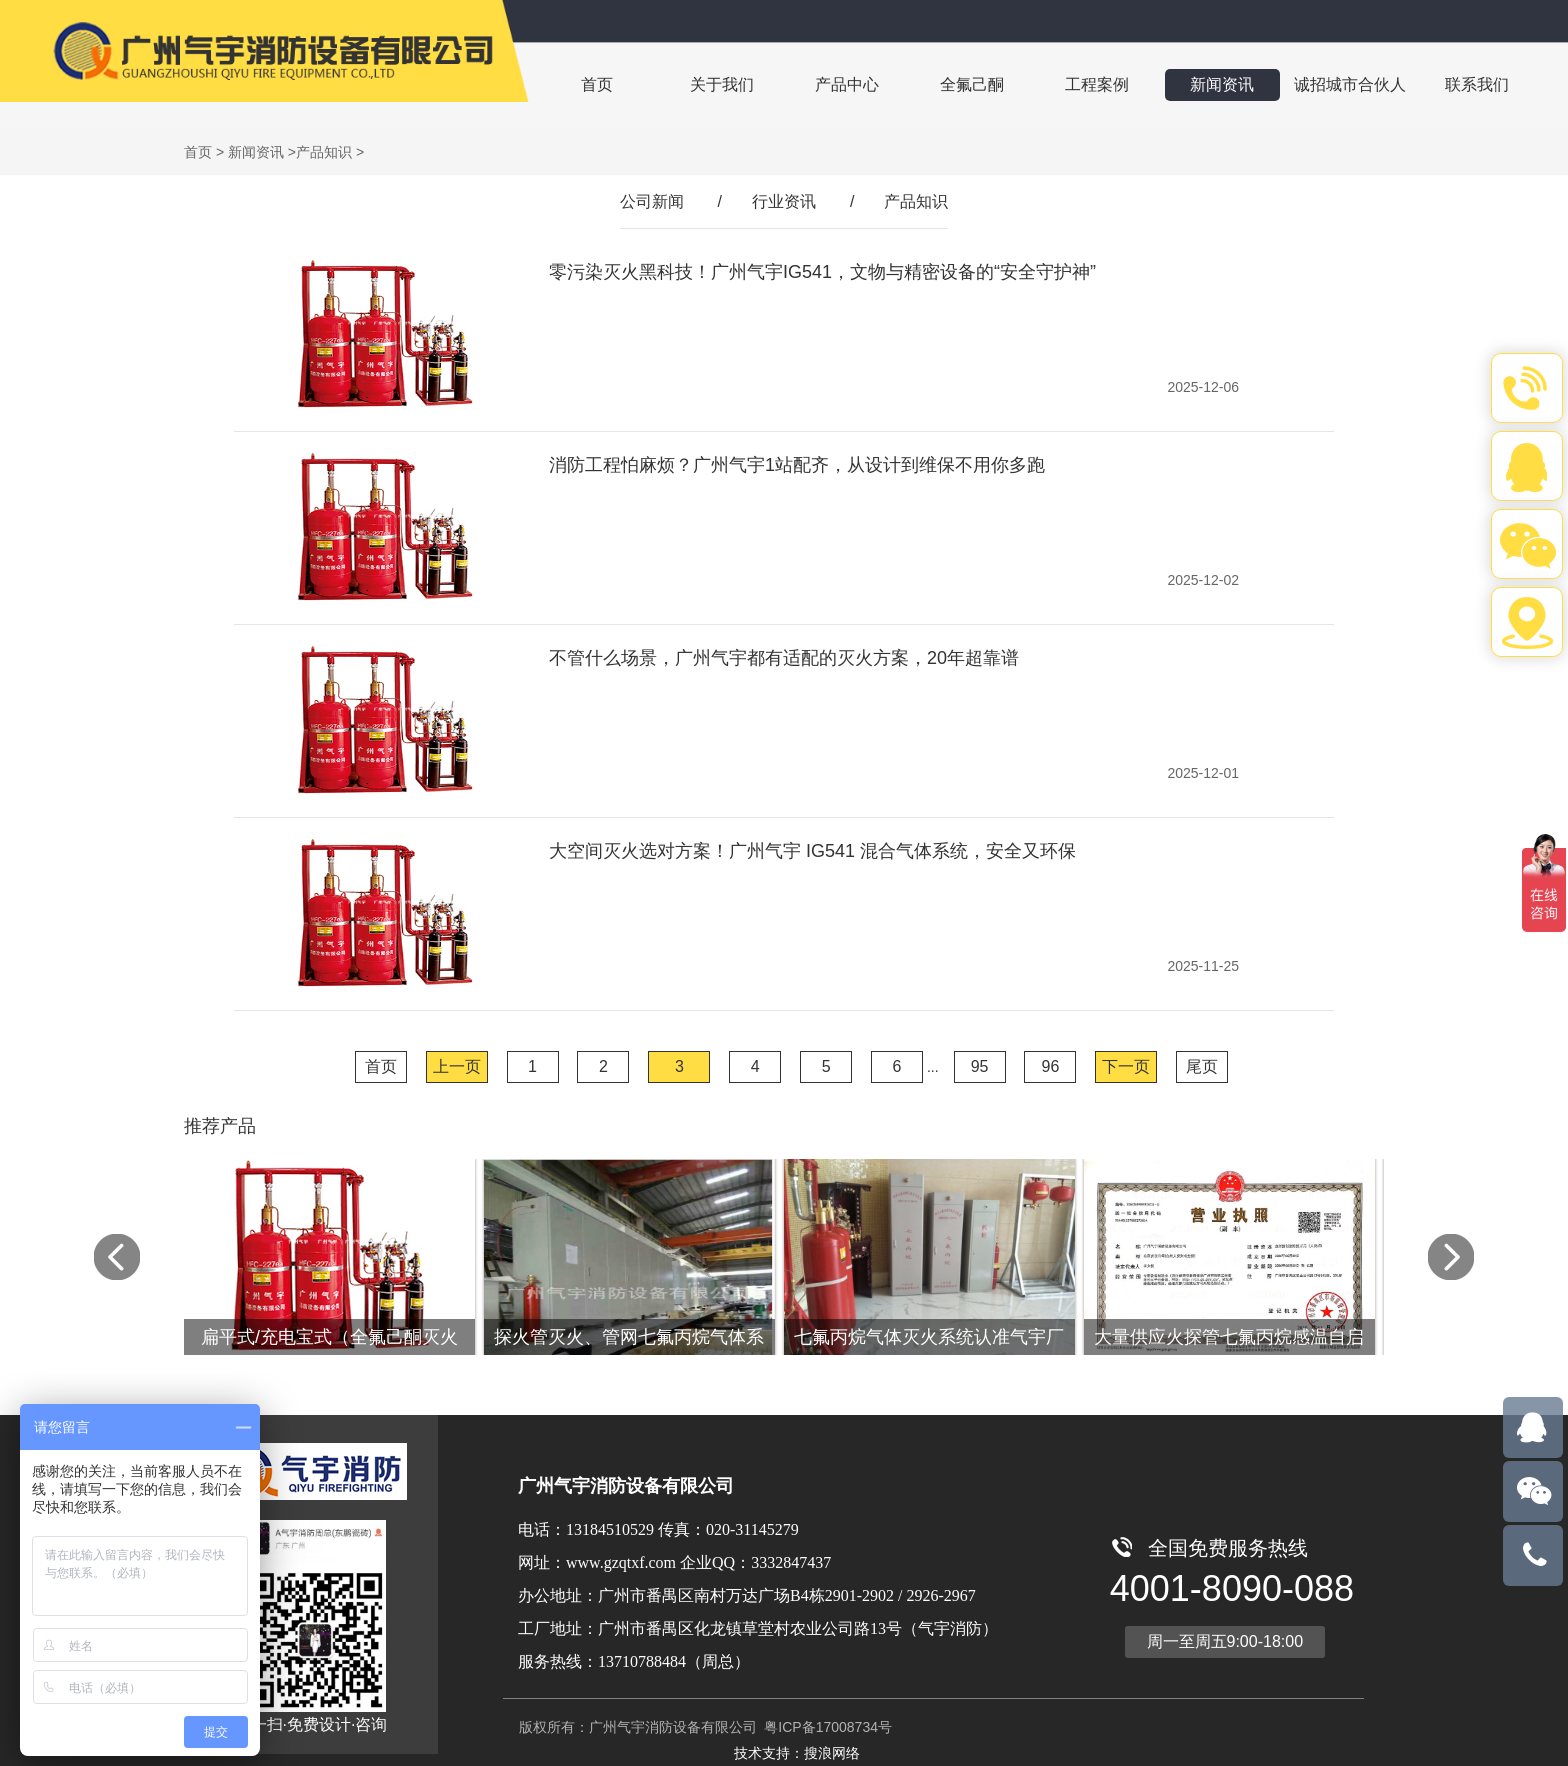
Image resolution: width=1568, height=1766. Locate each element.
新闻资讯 (1206, 84)
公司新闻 (652, 201)
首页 (596, 84)
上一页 (457, 1066)
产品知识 (324, 152)
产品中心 (840, 84)
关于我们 (718, 84)
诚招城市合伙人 (1332, 84)
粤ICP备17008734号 (826, 1727)
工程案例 (1084, 84)
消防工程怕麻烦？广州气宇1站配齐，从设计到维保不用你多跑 (797, 465)
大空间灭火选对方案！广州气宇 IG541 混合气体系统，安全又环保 (812, 851)
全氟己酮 (962, 84)
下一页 (1126, 1066)
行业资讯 (784, 201)
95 (980, 1066)
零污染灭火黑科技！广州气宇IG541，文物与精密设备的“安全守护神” (822, 272)
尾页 (1202, 1066)
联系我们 (1458, 84)
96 (1051, 1066)
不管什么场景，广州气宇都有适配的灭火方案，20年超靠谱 (784, 658)
